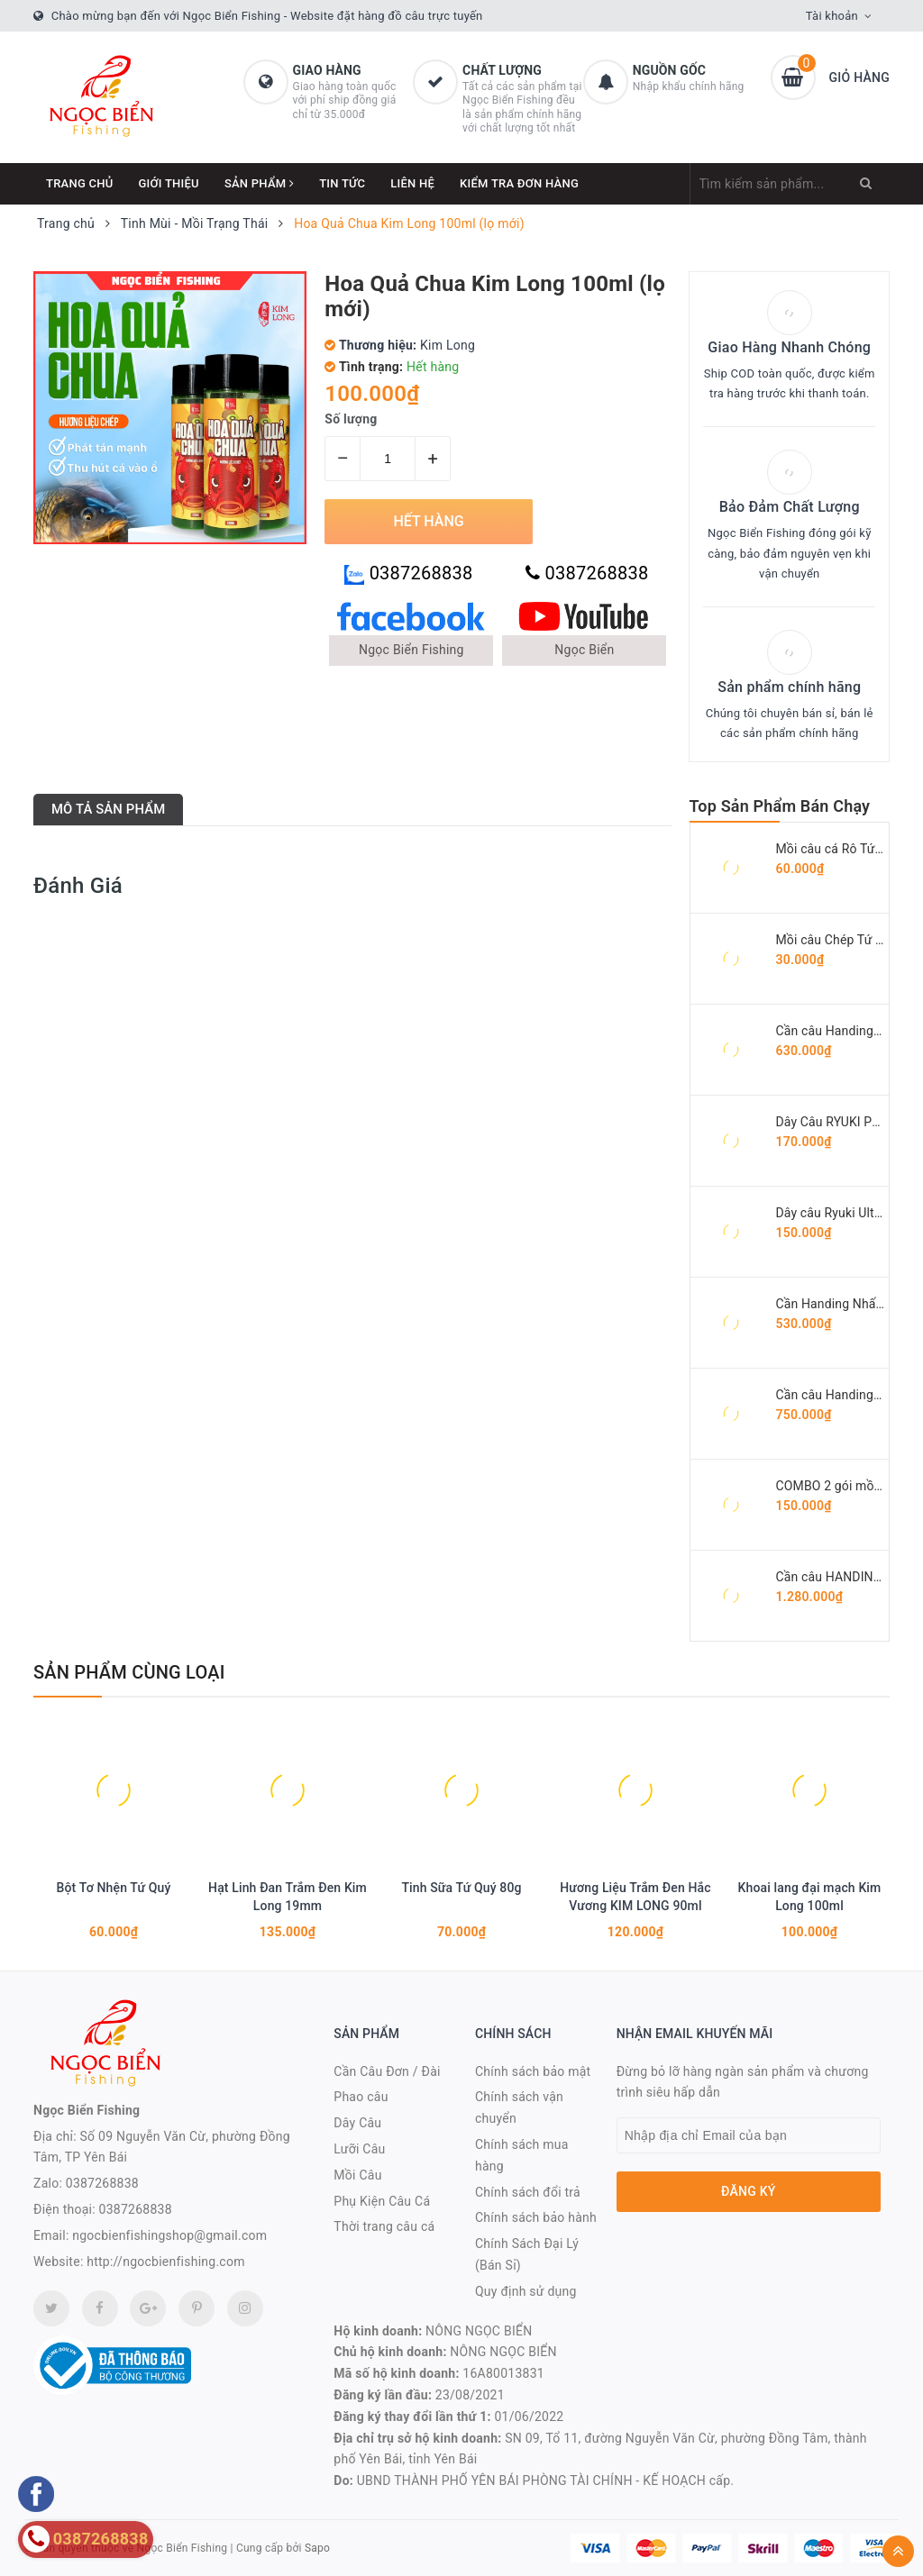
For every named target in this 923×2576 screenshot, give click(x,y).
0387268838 (408, 573)
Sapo (317, 2548)
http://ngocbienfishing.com (165, 2261)
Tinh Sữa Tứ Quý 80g (461, 1887)
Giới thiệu (169, 183)
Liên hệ (412, 183)
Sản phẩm (259, 183)
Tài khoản (832, 16)
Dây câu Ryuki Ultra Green (849, 1213)
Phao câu (361, 2096)
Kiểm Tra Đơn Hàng (519, 183)
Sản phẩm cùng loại (129, 1672)
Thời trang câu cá (384, 2226)
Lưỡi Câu (359, 2149)
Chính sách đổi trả (527, 2192)
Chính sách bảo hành (536, 2217)
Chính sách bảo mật (532, 2071)
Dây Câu (357, 2123)
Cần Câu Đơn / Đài (387, 2071)
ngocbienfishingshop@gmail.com (169, 2235)
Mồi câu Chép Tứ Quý (837, 940)
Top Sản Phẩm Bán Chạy (780, 805)
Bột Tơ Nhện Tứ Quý (113, 1887)
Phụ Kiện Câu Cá (382, 2201)
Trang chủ (80, 183)
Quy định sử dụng (526, 2291)
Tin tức (342, 183)
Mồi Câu (357, 2175)
